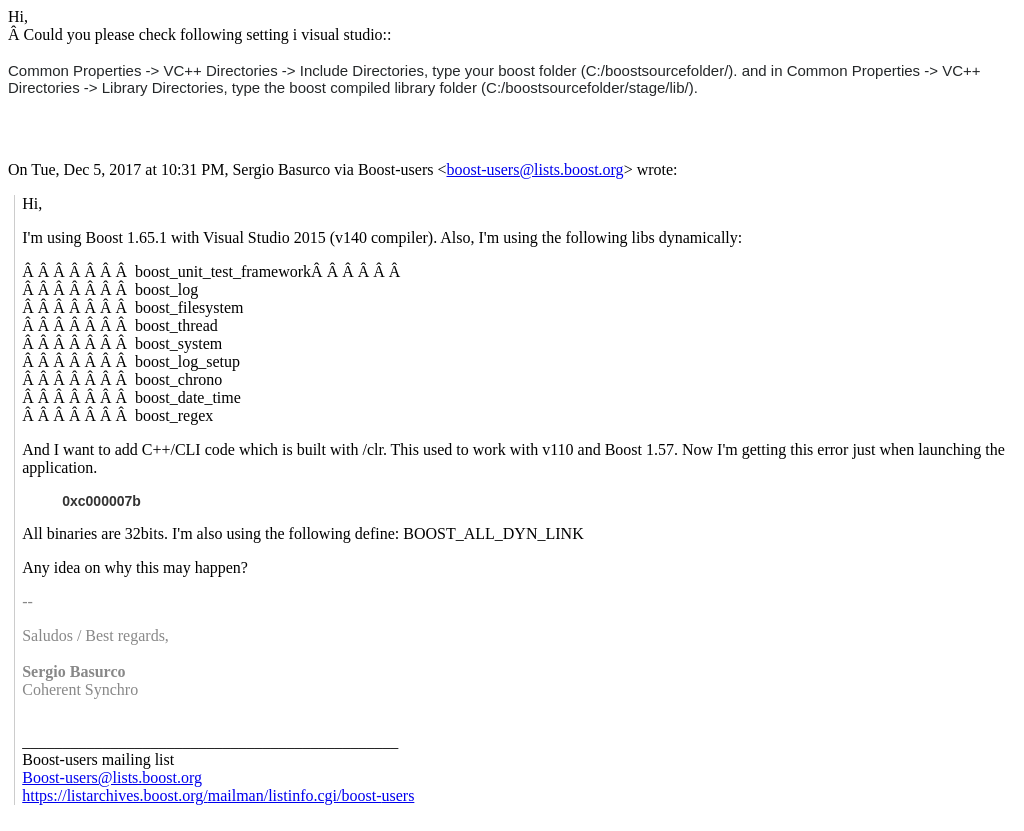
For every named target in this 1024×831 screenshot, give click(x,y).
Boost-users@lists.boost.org (112, 777)
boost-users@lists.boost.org (535, 169)
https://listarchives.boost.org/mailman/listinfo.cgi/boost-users (218, 795)
